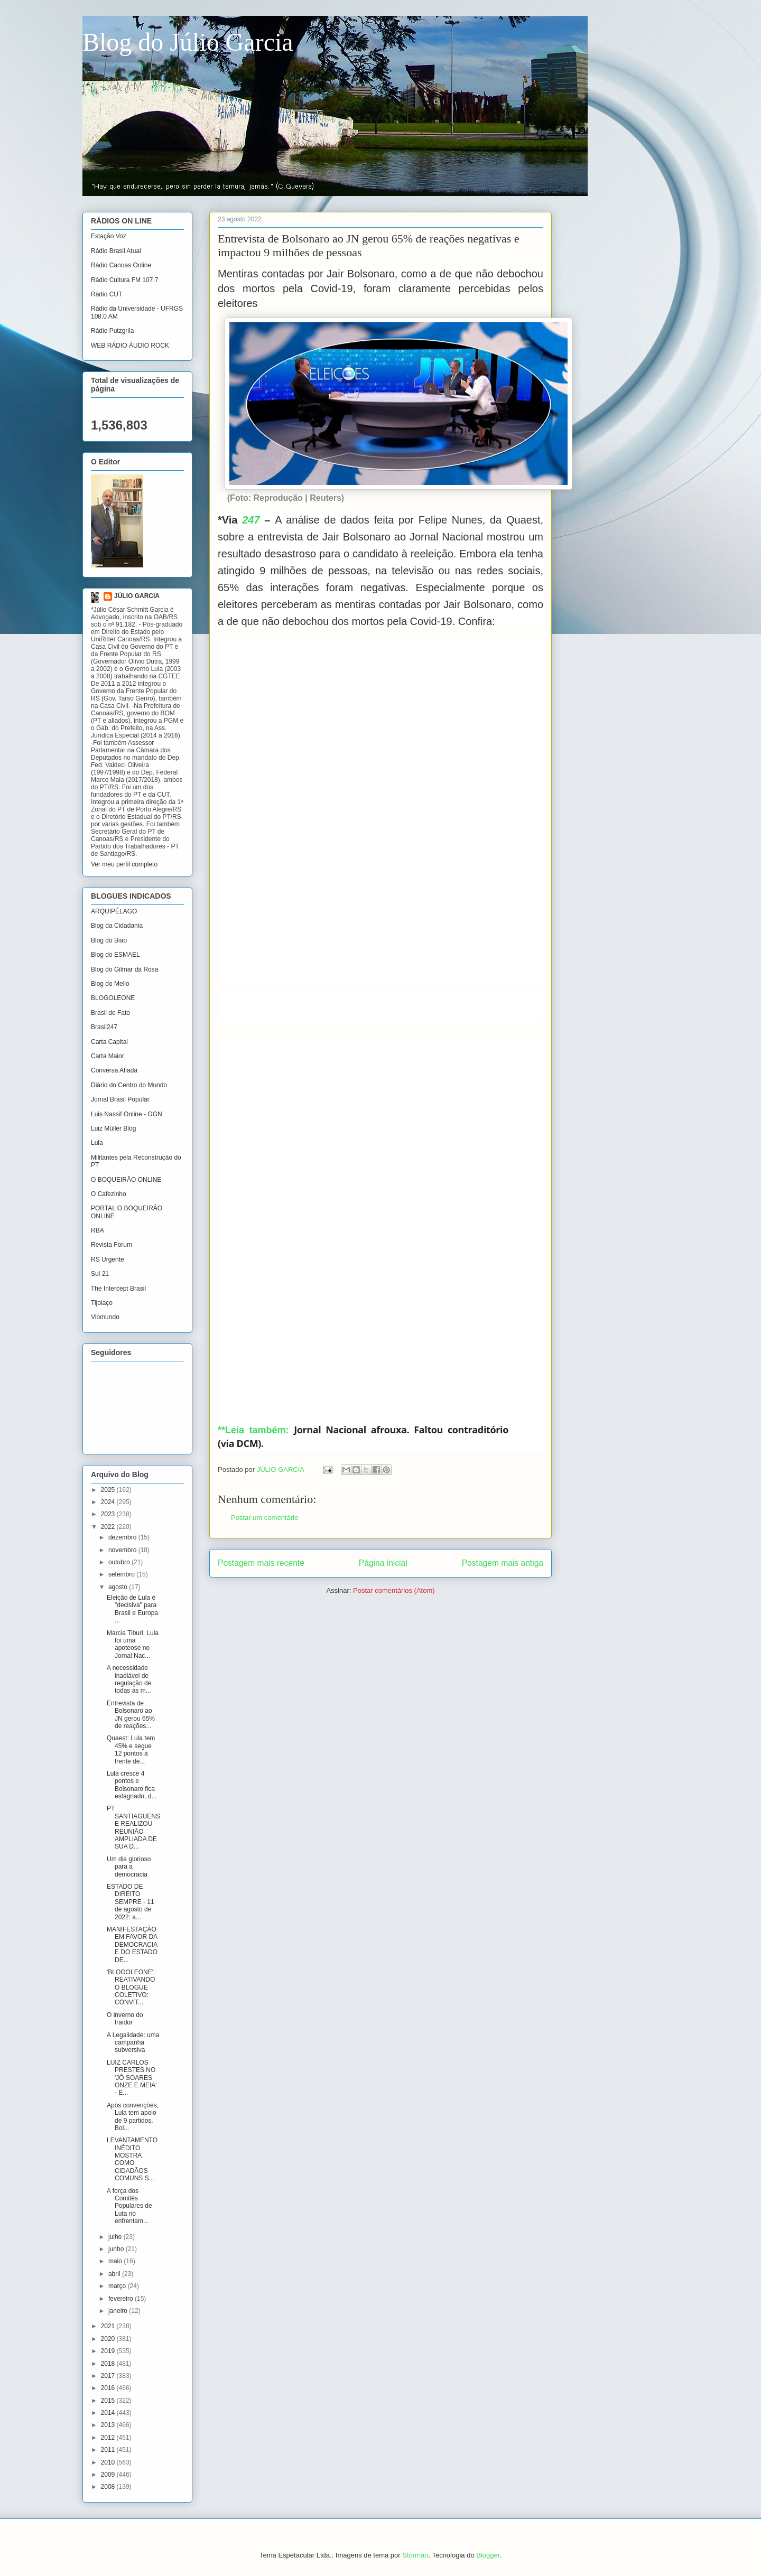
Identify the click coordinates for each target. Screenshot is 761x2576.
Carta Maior (107, 1056)
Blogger (487, 2555)
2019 (109, 2351)
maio (116, 2261)
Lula (97, 1142)
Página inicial (383, 1562)
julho (116, 2237)
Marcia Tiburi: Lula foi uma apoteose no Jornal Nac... (133, 1644)
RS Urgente (107, 1259)
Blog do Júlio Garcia (187, 42)
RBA (97, 1230)
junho (117, 2249)
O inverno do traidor (125, 2018)
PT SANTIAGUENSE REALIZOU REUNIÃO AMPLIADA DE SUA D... (133, 1827)
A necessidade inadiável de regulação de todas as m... (129, 1679)
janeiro (118, 2310)
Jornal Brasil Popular (120, 1099)
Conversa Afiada (114, 1070)
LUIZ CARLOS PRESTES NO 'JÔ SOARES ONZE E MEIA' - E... (132, 2078)
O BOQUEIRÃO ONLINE (126, 1179)
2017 (109, 2375)
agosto (118, 1587)
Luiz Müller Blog (113, 1128)
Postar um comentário (264, 1518)
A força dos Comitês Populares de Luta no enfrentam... (129, 2206)
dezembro (123, 1537)
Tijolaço (102, 1302)
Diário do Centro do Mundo (129, 1085)
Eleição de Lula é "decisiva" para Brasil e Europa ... (132, 1609)
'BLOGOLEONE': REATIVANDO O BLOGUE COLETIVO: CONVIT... (131, 1987)
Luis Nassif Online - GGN (126, 1114)
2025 (109, 1490)
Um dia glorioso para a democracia (129, 1866)
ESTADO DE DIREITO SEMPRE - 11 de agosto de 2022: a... (130, 1902)
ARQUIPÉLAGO (114, 911)
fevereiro (121, 2298)
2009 (109, 2474)
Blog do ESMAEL (115, 954)
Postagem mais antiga (502, 1562)
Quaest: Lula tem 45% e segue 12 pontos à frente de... (131, 1749)
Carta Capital (109, 1042)
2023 (109, 1514)
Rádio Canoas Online (121, 265)
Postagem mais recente (261, 1562)
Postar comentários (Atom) (394, 1590)
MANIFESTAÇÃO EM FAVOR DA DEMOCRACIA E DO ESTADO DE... (132, 1945)
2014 (109, 2412)
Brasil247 (104, 1027)
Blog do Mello (110, 983)
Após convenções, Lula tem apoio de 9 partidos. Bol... (133, 2117)
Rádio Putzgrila (112, 330)
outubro (120, 1562)
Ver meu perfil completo (124, 864)
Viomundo (105, 1317)
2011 (109, 2449)
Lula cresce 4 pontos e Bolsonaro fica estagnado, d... (131, 1785)
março (118, 2286)
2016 (109, 2388)
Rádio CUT (106, 294)
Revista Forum (111, 1244)
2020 (109, 2338)
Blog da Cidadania (117, 925)
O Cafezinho (108, 1194)
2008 (109, 2486)
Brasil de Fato (110, 1012)
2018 (109, 2363)
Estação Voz (108, 236)
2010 (109, 2462)
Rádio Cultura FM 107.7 (124, 280)
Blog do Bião (109, 940)
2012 (109, 2437)
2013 (109, 2425)
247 (250, 520)
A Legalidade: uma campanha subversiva (133, 2042)
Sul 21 (100, 1273)
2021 (109, 2326)
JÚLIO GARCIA (137, 596)
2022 (109, 1526)
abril (115, 2274)
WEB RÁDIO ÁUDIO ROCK (130, 345)
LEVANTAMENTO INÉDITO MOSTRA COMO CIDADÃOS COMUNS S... (132, 2159)
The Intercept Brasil (118, 1288)
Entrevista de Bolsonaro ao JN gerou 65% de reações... (131, 1715)
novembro (123, 1550)
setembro (122, 1574)
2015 (109, 2400)
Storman (415, 2555)
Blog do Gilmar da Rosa (124, 969)
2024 (109, 1502)
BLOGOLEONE (113, 998)
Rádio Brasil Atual (116, 251)
